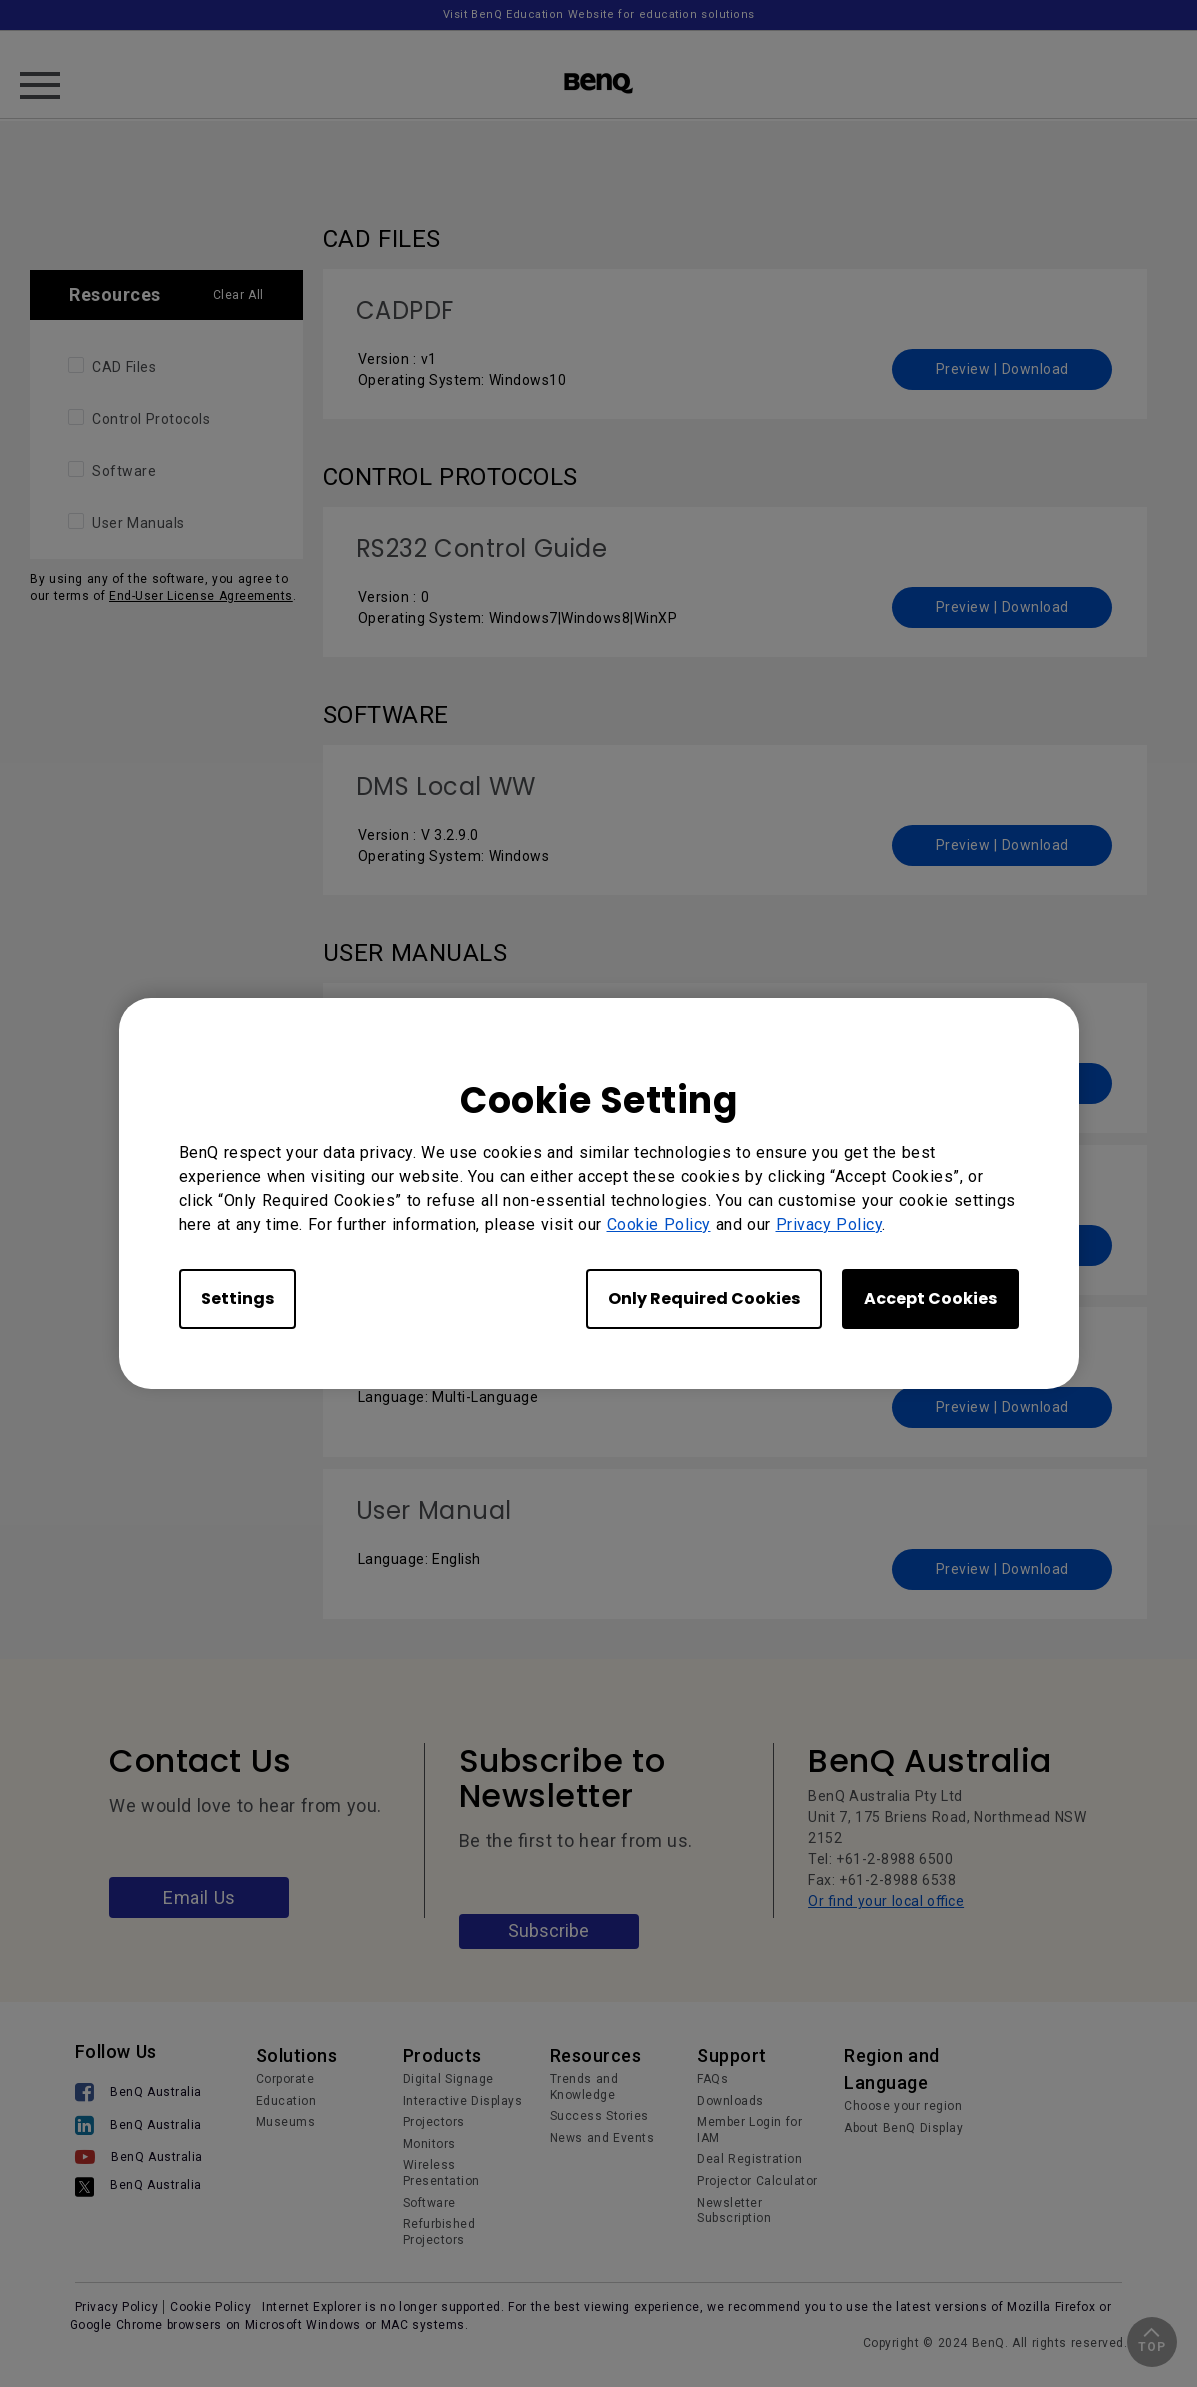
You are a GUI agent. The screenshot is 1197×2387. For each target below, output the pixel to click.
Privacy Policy (829, 1224)
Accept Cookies (930, 1298)
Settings (237, 1298)
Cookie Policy (659, 1224)
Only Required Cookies (704, 1298)
